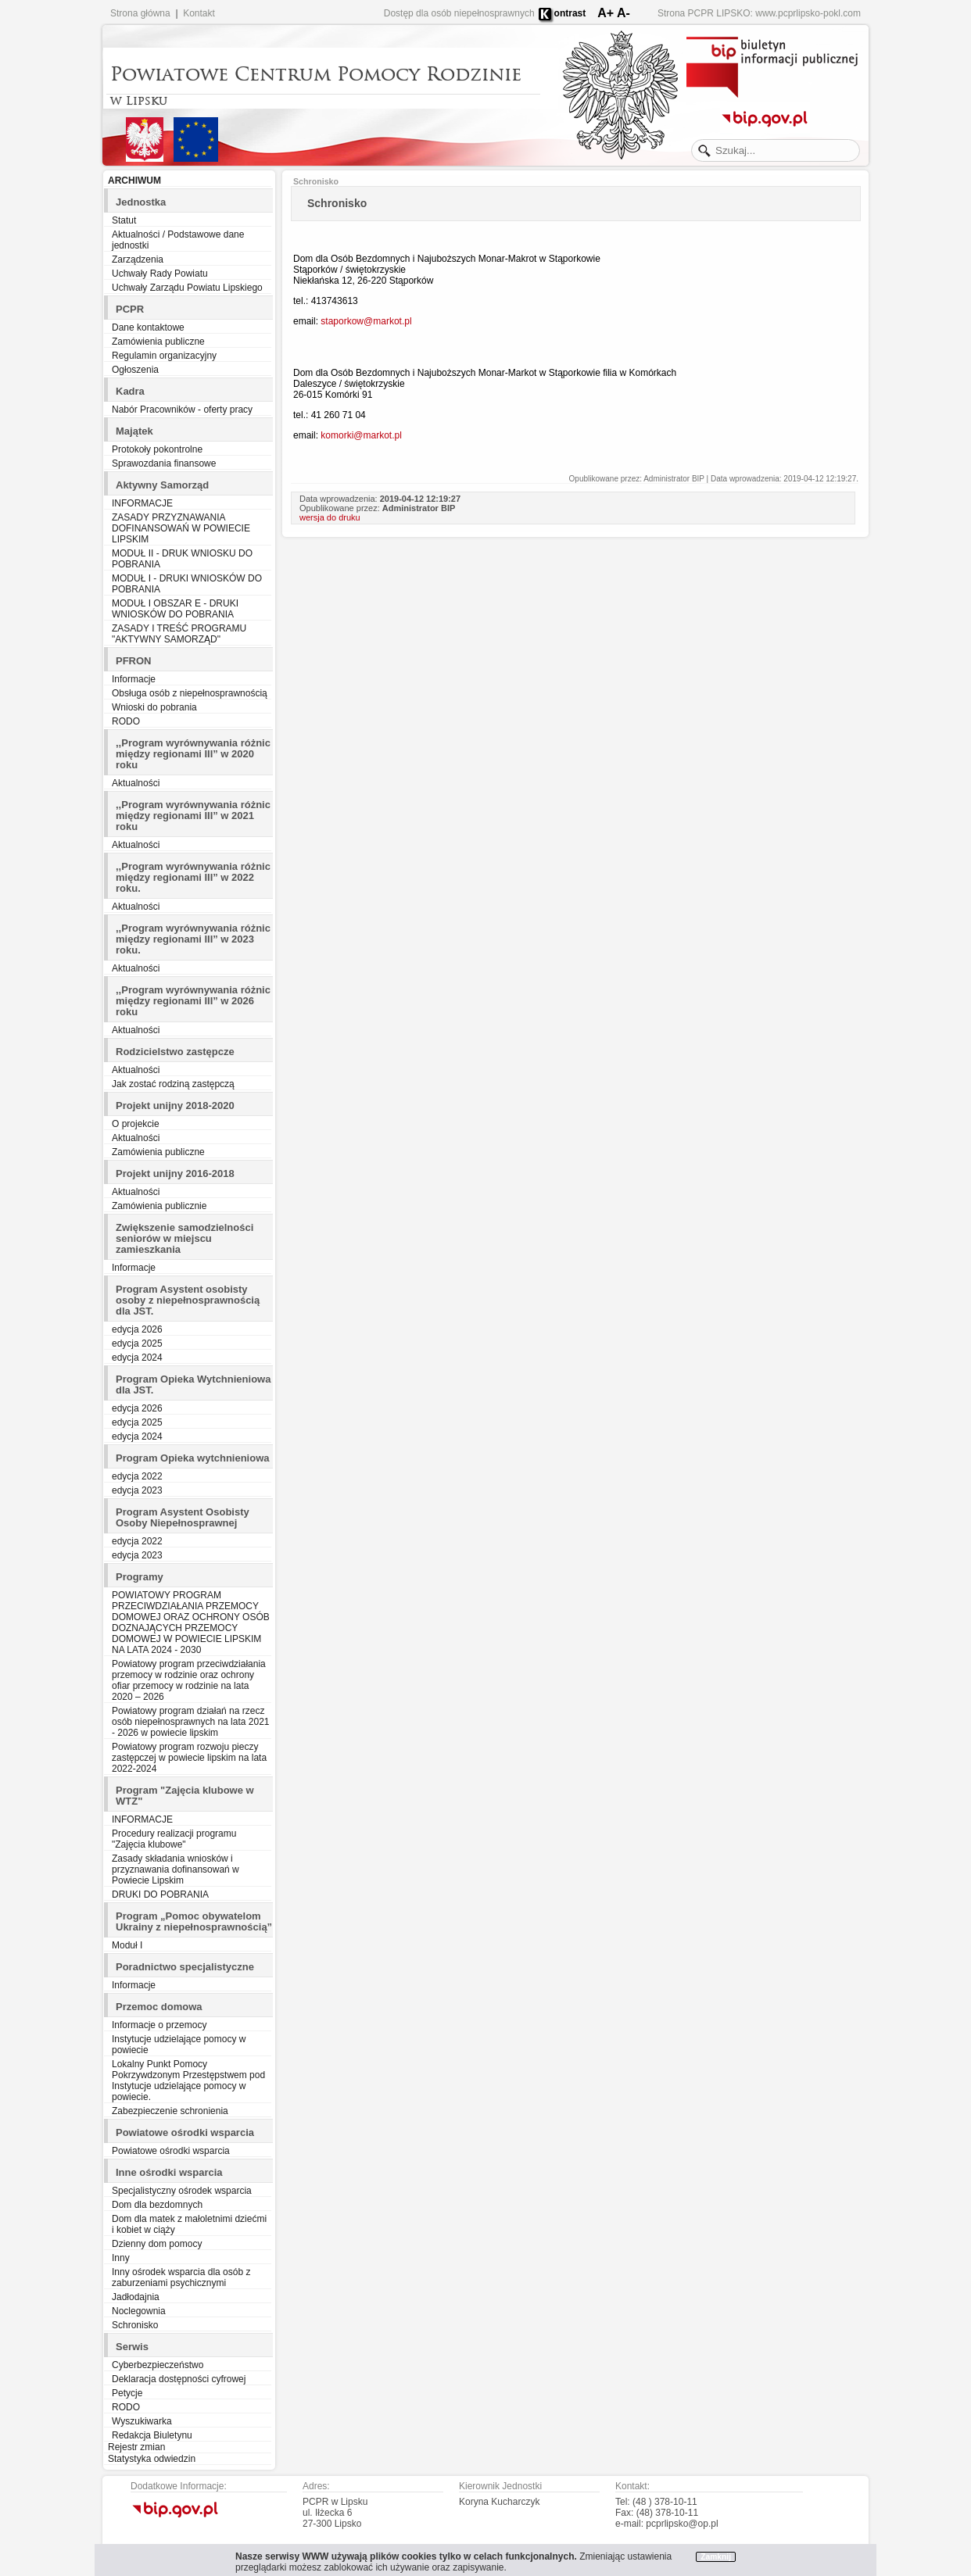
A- (623, 13)
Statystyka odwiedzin (151, 2458)
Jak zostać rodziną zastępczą (173, 1084)
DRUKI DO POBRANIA (160, 1894)
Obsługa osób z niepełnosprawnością (189, 693)
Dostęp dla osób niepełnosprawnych (459, 13)
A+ (605, 13)
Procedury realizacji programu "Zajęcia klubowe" (174, 1839)
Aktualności (135, 783)
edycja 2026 (137, 1329)
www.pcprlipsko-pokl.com (808, 13)
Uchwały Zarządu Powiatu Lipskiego (187, 287)
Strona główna (140, 13)
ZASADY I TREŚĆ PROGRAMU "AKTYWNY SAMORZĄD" (179, 634)
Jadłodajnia (135, 2297)
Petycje (127, 2393)
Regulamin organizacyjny (164, 355)
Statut (124, 220)
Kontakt (199, 13)
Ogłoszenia (135, 369)
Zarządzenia (137, 259)
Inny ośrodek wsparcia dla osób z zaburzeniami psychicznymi (181, 2277)
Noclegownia (139, 2311)
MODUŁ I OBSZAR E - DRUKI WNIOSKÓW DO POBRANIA (175, 609)
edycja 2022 (137, 1476)
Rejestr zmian (136, 2447)
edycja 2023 (137, 1490)
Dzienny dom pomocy (157, 2243)
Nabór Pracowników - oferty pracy (182, 409)
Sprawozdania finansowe (164, 463)
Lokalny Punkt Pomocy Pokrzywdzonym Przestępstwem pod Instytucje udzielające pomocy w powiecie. (188, 2080)
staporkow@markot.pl (366, 321)
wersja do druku (329, 517)
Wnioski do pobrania (154, 707)
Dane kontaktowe (148, 327)
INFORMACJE (142, 503)
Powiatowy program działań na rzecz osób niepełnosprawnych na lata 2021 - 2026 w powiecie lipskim (190, 1721)
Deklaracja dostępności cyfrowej (178, 2379)
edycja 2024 (137, 1357)
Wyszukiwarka (142, 2421)
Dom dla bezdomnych (157, 2204)
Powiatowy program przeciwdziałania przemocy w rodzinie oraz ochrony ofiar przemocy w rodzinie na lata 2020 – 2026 (189, 1680)
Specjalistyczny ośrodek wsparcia (182, 2190)
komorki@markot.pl (361, 435)
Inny (121, 2257)
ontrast (570, 13)
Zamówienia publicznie (159, 1205)
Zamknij (715, 2557)
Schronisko (135, 2325)
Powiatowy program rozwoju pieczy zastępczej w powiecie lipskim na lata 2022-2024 (189, 1757)
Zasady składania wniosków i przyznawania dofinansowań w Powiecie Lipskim (175, 1869)
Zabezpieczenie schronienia (170, 2111)
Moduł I (127, 1945)
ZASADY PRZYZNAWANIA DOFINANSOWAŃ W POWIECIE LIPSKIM (181, 528)
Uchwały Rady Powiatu (160, 273)
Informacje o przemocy (159, 2025)
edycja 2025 (137, 1343)
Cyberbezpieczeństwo (157, 2365)
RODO (126, 721)
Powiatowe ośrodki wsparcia (171, 2150)
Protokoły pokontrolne (157, 449)
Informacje (134, 679)
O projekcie (135, 1123)
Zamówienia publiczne (158, 341)
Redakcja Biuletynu (152, 2435)
